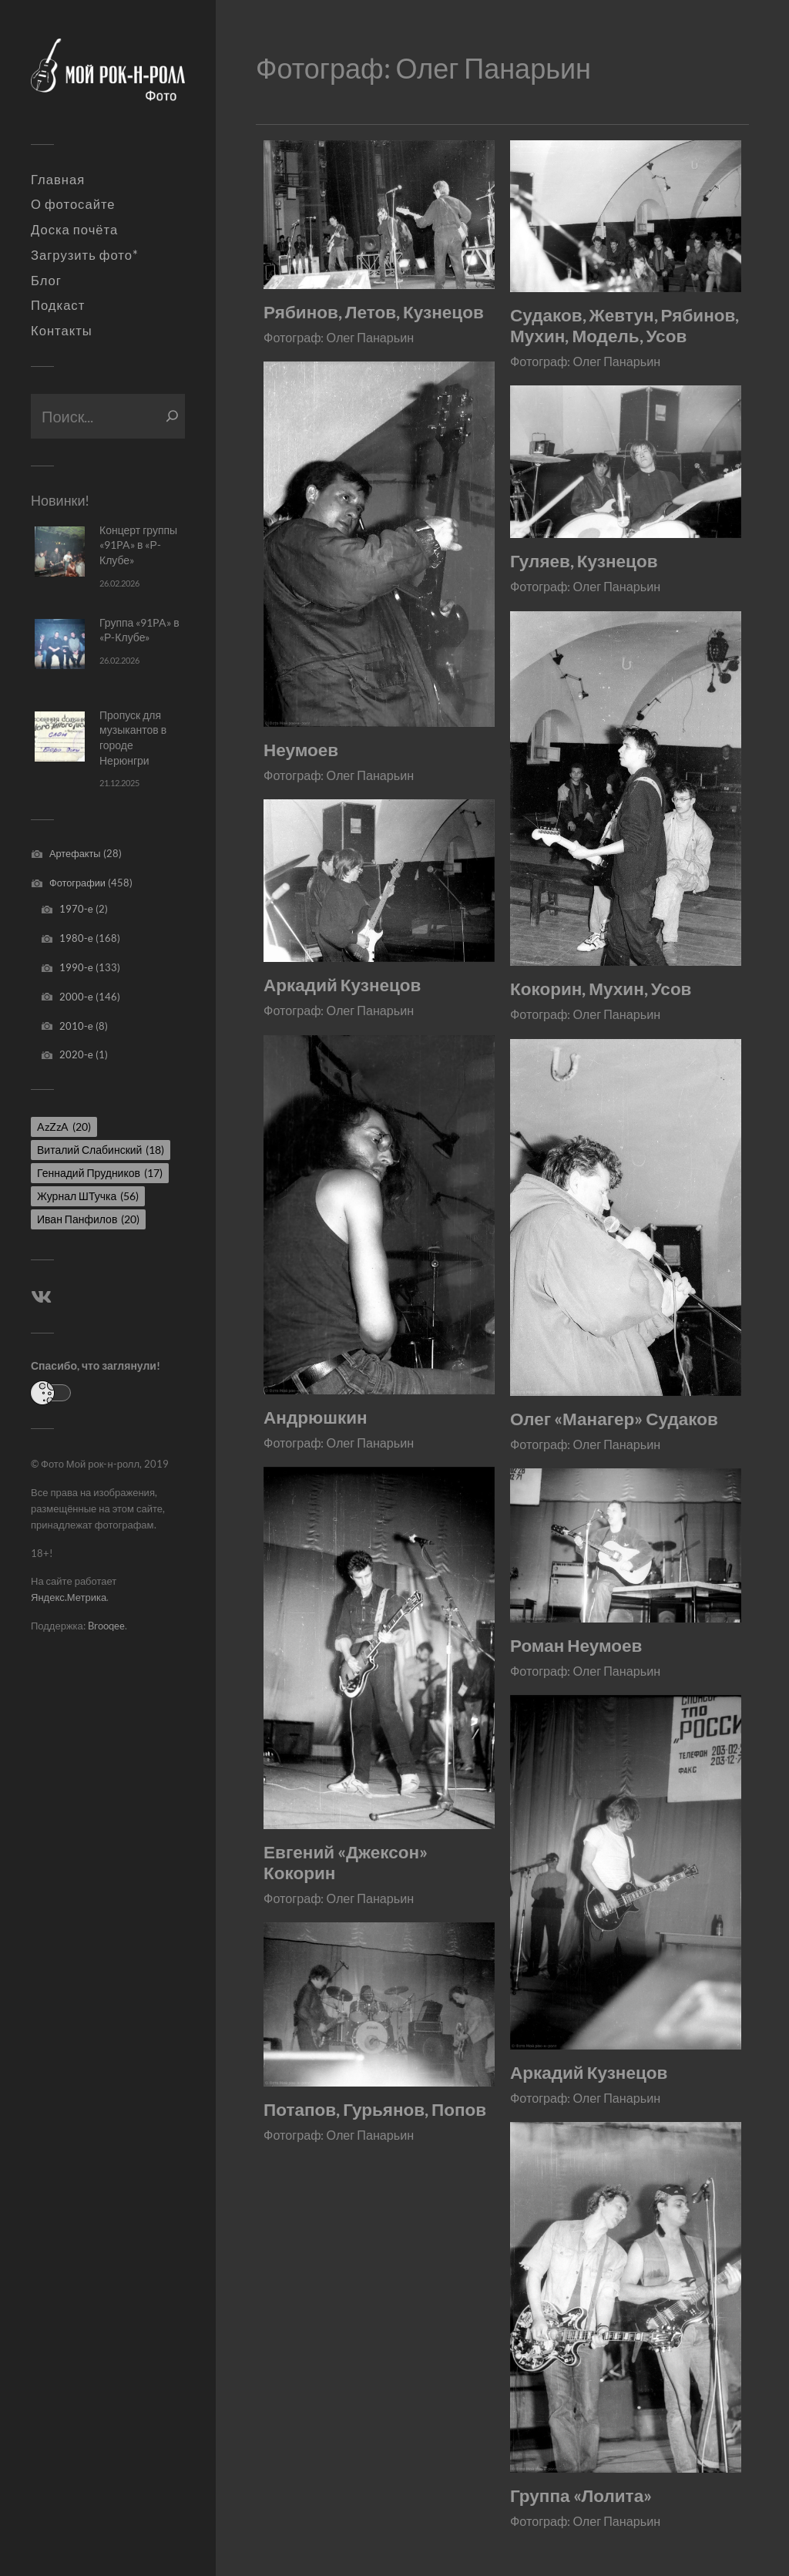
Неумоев (301, 749)
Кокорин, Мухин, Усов (601, 988)
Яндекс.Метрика (68, 1597)
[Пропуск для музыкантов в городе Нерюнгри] (60, 736)
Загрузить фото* (85, 255)
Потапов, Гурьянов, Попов (375, 2109)
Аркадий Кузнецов (342, 984)
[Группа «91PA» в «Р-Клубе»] (60, 644)
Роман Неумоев (576, 1645)
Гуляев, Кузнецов (584, 560)
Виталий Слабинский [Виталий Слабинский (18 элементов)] (100, 1149)
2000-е (76, 996)
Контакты (61, 330)
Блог (46, 280)
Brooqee (106, 1625)
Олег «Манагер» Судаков (614, 1418)
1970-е (76, 909)
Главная (58, 179)
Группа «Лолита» (581, 2495)
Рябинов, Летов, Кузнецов (374, 311)
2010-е (76, 1026)
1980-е (76, 938)
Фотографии (77, 882)
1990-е (76, 967)
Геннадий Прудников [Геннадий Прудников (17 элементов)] (100, 1172)
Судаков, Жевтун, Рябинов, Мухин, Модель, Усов (624, 325)
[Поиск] (172, 416)
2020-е (76, 1054)
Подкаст (58, 305)
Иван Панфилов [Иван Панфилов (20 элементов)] (88, 1219)
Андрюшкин (316, 1417)
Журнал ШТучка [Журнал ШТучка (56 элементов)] (88, 1195)
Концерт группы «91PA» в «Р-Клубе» (138, 545)
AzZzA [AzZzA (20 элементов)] (64, 1126)
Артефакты (75, 853)
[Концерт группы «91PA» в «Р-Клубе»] (60, 551)
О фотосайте (73, 204)
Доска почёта (74, 229)
